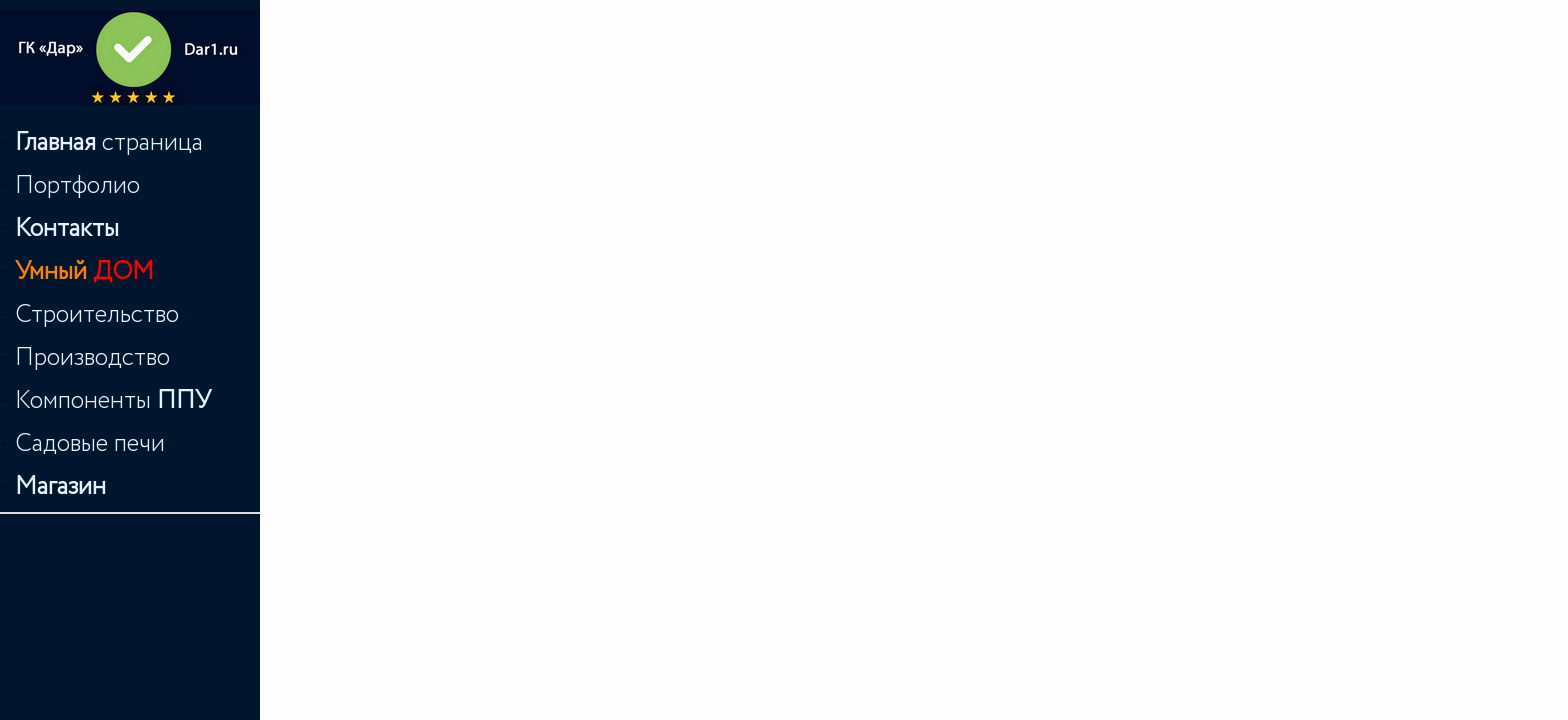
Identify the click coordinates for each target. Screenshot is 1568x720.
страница (109, 142)
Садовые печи (90, 443)
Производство (92, 357)
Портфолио (77, 185)
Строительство (97, 314)
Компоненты (113, 400)
